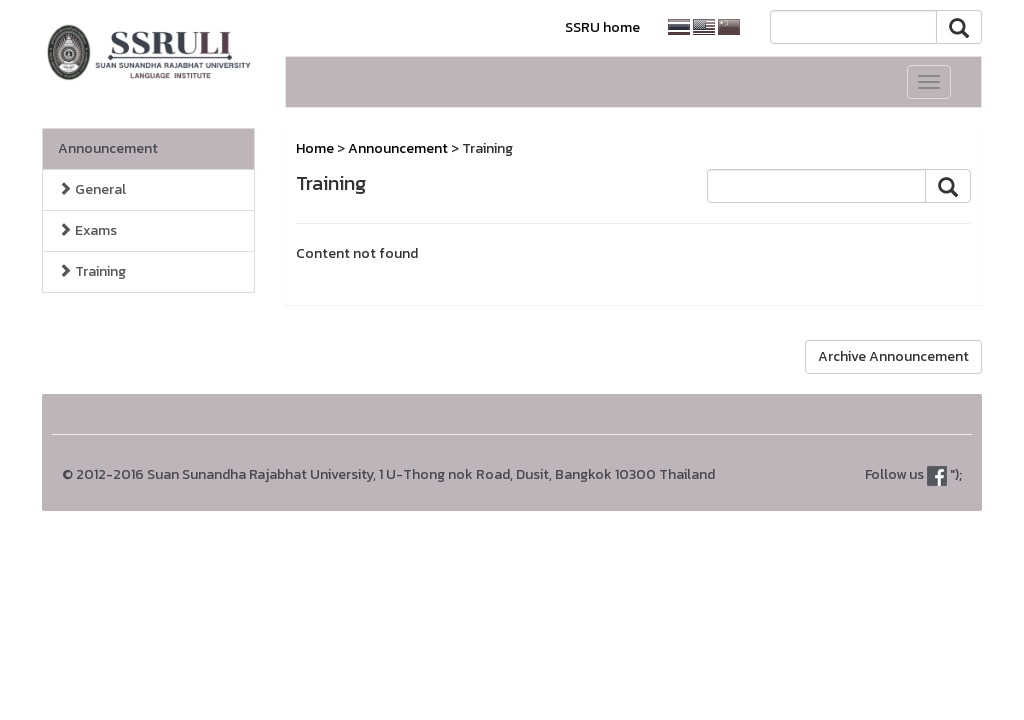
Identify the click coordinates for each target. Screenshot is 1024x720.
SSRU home (602, 27)
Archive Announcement (893, 356)
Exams (87, 230)
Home (315, 148)
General (92, 189)
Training (92, 271)
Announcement (108, 148)
